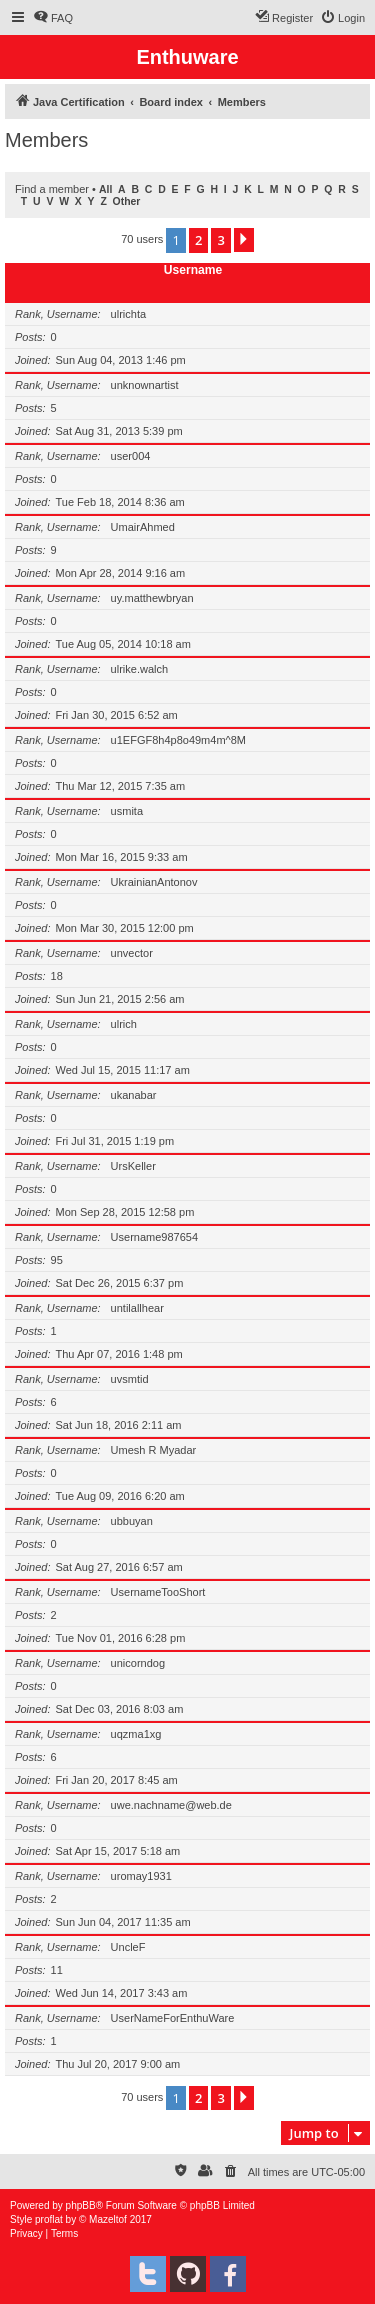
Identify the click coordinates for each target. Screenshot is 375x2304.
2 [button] (198, 240)
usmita (127, 811)
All (105, 189)
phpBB (81, 2205)
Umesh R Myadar (154, 1450)
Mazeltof (108, 2219)
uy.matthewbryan (152, 598)
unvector (132, 953)
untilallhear (137, 1308)
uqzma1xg (136, 1734)
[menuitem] (53, 18)
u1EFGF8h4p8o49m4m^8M (178, 740)
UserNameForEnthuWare (173, 2018)
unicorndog (138, 1663)
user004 (131, 456)
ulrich (124, 1024)
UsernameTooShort (158, 1592)
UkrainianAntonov (154, 882)
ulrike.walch (139, 669)
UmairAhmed (143, 527)
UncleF (128, 1947)
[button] (244, 240)
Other (127, 201)
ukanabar (134, 1095)
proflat (49, 2219)
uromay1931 (141, 1876)
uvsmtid (130, 1379)
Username (193, 270)
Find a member (52, 189)
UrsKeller (133, 1166)
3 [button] (220, 240)
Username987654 (154, 1237)
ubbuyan (132, 1521)
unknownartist (145, 385)
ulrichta (128, 314)
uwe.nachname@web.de (171, 1805)
